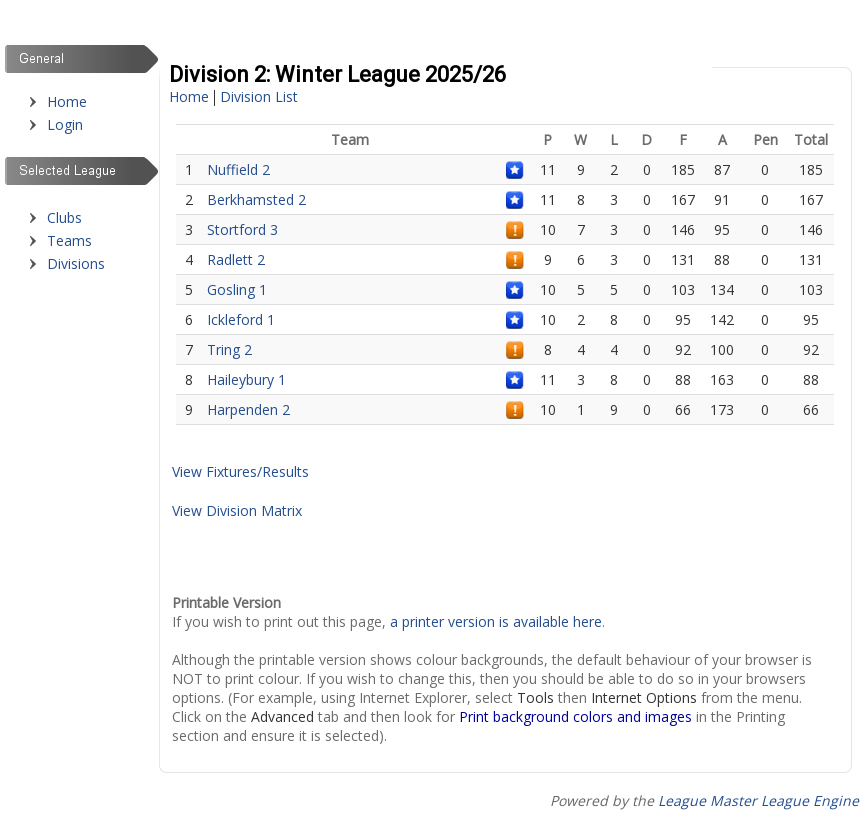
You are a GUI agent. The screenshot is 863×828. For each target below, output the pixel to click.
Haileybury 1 (246, 379)
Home (67, 101)
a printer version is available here (496, 621)
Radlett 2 (236, 259)
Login (65, 124)
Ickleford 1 (241, 319)
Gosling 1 (237, 289)
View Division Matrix (237, 510)
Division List (259, 96)
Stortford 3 (242, 229)
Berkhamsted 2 (256, 199)
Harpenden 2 (248, 409)
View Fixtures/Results (240, 471)
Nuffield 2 (238, 169)
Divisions (76, 263)
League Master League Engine (758, 800)
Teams (69, 240)
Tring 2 (229, 349)
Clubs (64, 217)
